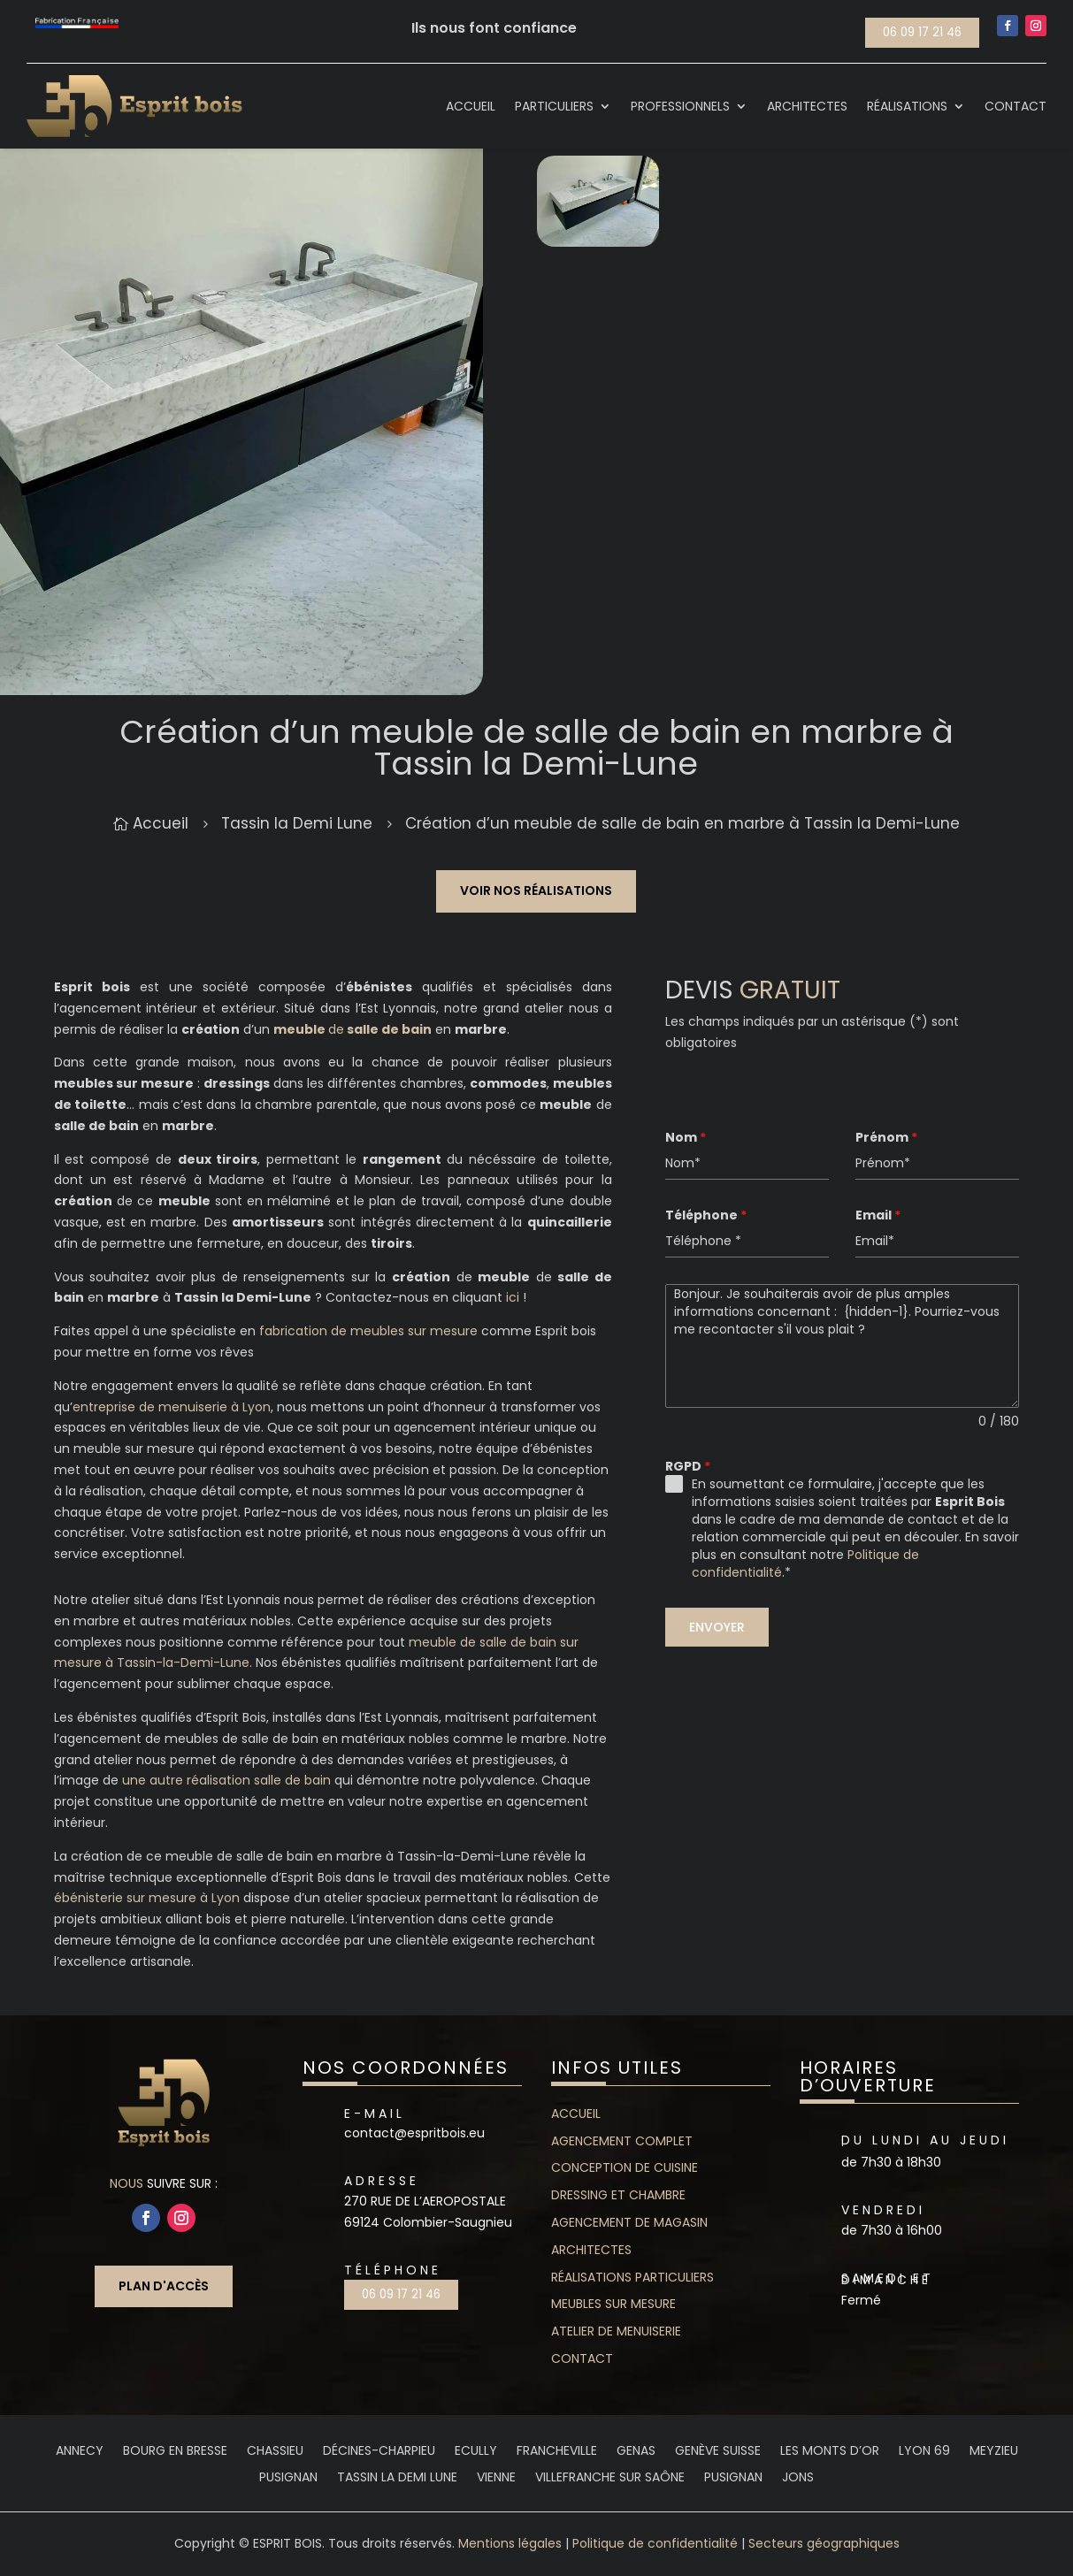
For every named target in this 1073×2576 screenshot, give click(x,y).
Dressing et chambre (618, 2195)
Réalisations (907, 106)
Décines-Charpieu (379, 2451)
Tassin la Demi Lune (397, 2478)
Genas (636, 2451)
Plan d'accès (164, 2286)
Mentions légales (510, 2543)
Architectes (807, 106)
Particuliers (554, 106)
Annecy (79, 2451)
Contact (1015, 106)
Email (878, 1215)
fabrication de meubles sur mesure (368, 1331)
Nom (685, 1137)
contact (582, 2358)
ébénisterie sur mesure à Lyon (147, 1898)
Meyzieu (994, 2451)
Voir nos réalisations (536, 890)
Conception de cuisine (624, 2167)
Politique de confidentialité (655, 2543)
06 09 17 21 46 (922, 32)
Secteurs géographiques (824, 2543)
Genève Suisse (718, 2451)
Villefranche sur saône (610, 2478)
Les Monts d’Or (829, 2451)
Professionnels (680, 106)
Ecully (476, 2451)
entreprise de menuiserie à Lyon (172, 1407)
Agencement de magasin (629, 2222)
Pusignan (288, 2478)
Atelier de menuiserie (616, 2331)
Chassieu (275, 2451)
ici (512, 1297)
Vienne (496, 2478)
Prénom (886, 1137)
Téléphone (706, 1215)
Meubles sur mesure (613, 2303)
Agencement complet (622, 2141)
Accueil (470, 106)
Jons (798, 2478)
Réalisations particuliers (632, 2277)
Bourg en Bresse (175, 2451)
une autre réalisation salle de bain (226, 1780)
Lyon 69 (924, 2451)
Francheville (557, 2451)
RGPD (687, 1466)
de (352, 1029)
